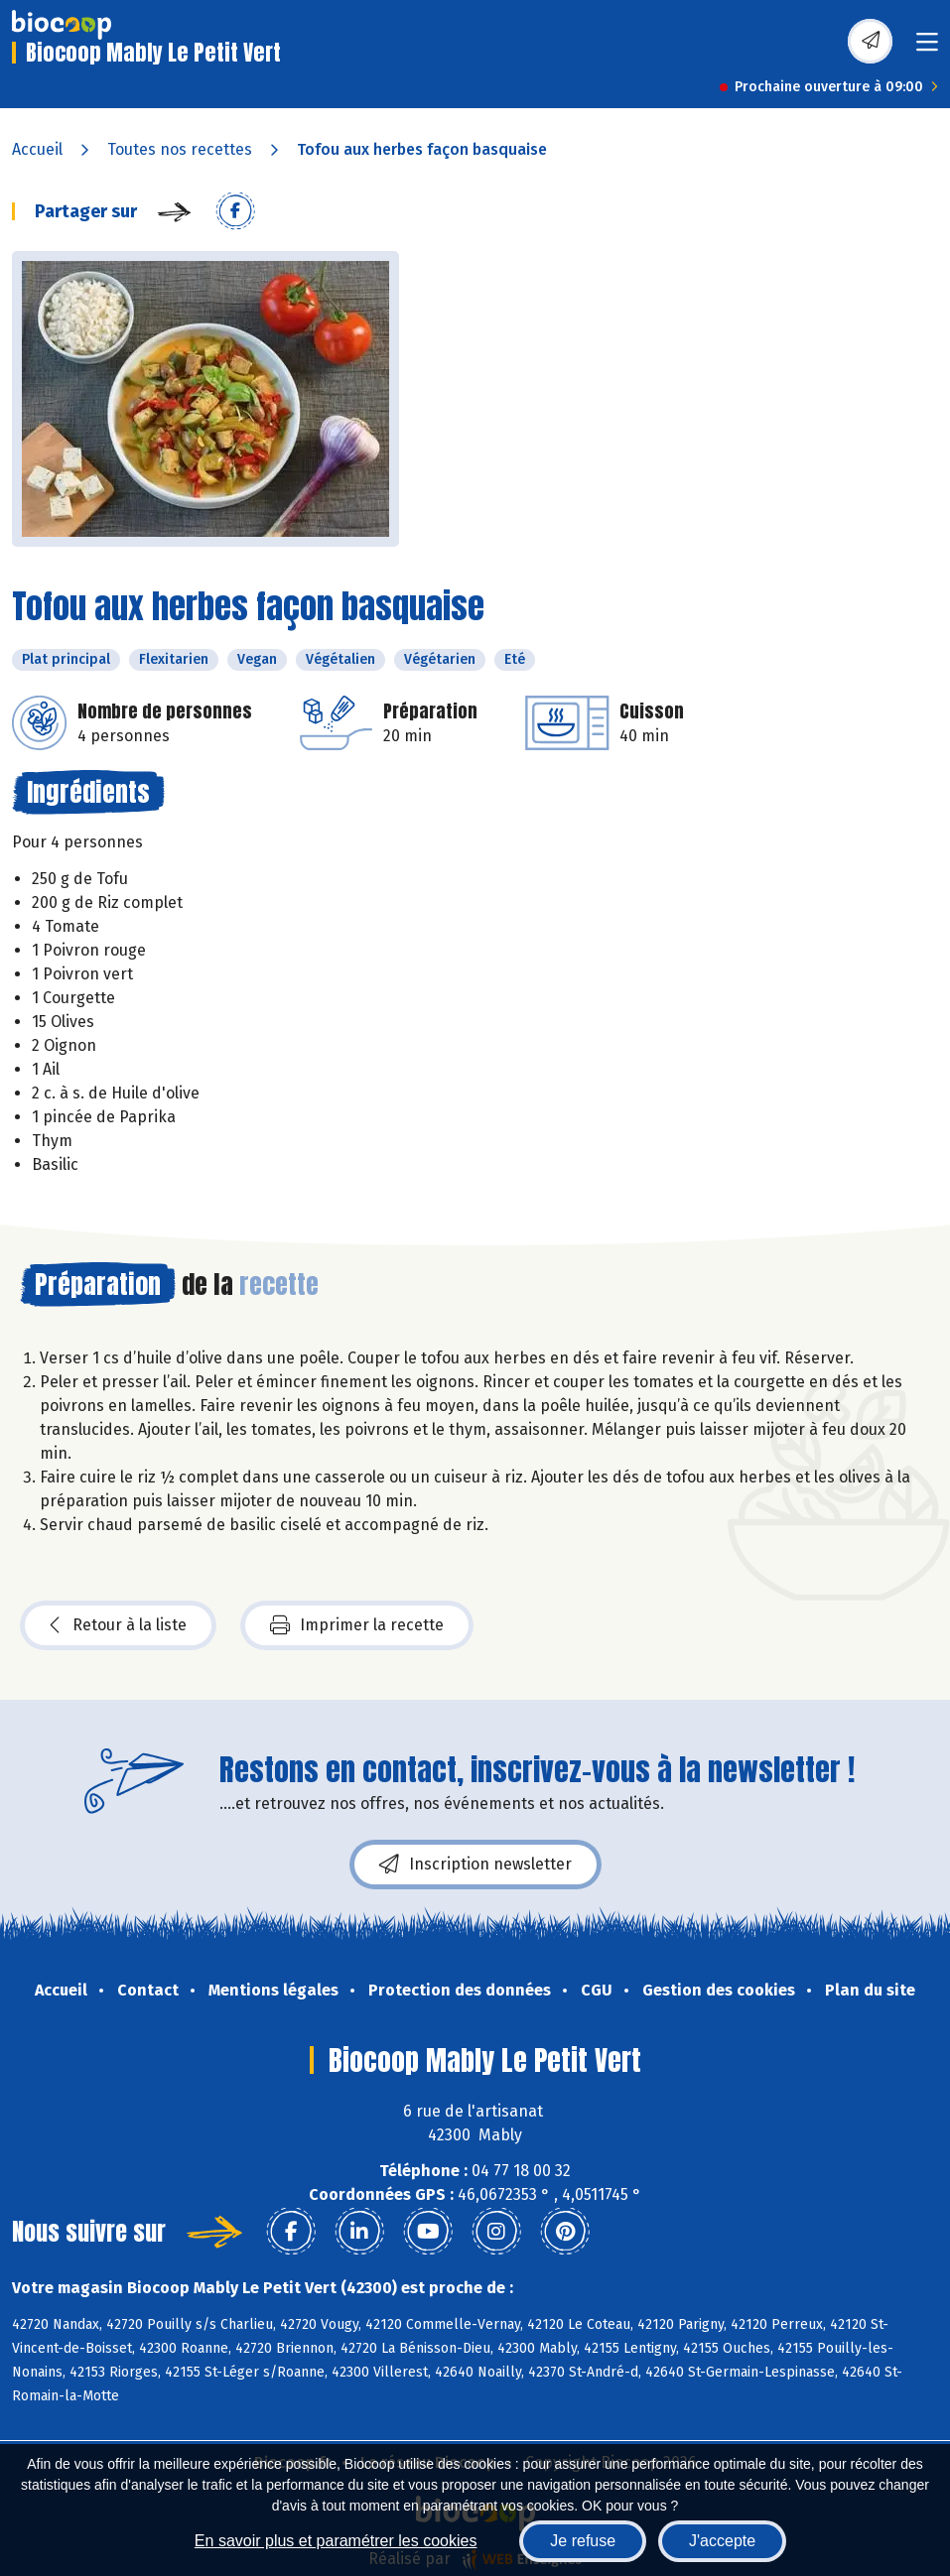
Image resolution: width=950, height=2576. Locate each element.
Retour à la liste (118, 1625)
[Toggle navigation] (927, 48)
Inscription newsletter (475, 1864)
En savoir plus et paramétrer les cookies (336, 2540)
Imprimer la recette (357, 1625)
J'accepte (722, 2540)
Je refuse (582, 2540)
